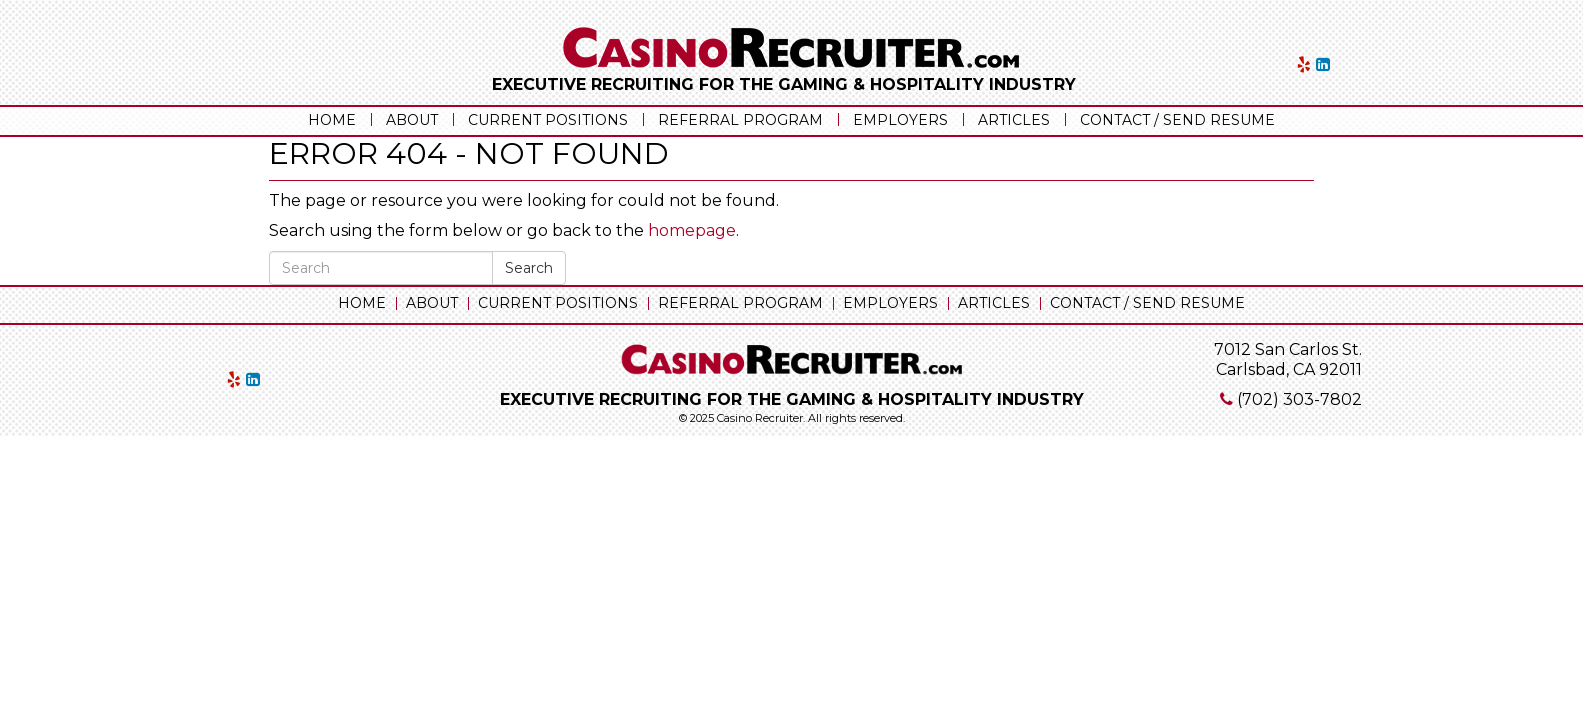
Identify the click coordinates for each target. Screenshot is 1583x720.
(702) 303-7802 (1299, 399)
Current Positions (548, 120)
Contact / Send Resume (1177, 120)
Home (332, 120)
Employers (900, 120)
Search (529, 268)
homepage (692, 230)
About (412, 120)
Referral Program (740, 120)
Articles (1014, 120)
